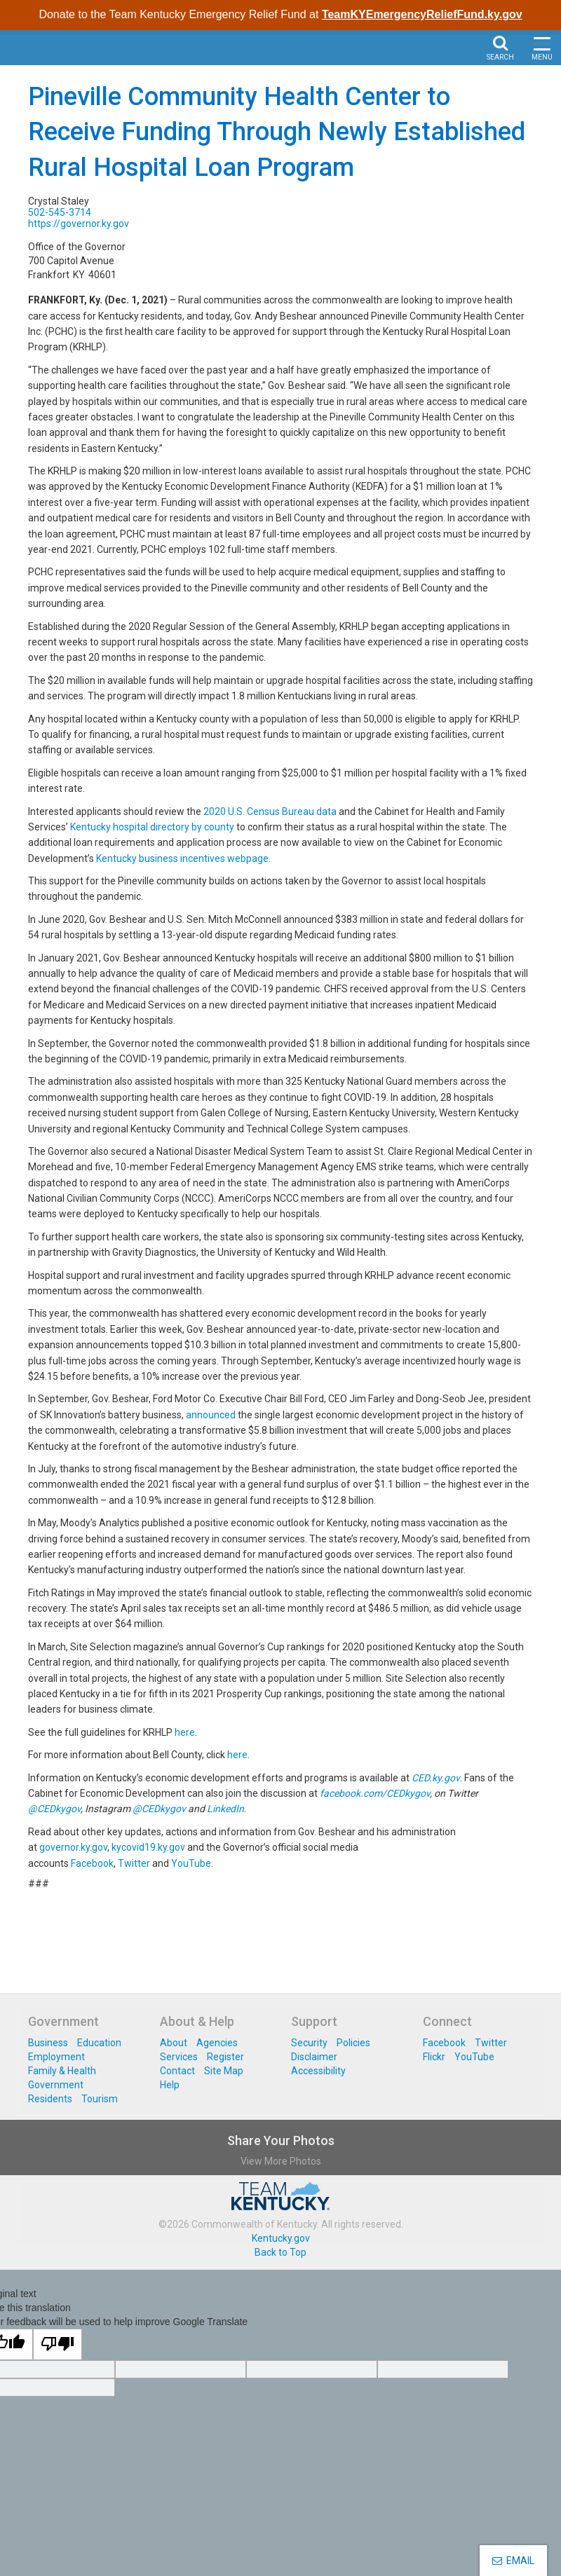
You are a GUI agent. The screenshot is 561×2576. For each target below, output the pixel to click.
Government (55, 2084)
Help (170, 2084)
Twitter (134, 1863)
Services (179, 2056)
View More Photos (281, 2161)
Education (99, 2042)
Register (225, 2056)
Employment (56, 2056)
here (185, 1732)
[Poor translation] (57, 2344)
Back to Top (280, 2252)
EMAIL (513, 2560)
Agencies (217, 2042)
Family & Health (62, 2070)
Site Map (223, 2070)
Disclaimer (314, 2056)
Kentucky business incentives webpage (182, 858)
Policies (353, 2042)
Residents (50, 2098)
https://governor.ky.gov (78, 223)
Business (48, 2042)
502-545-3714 (59, 212)
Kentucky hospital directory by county (152, 827)
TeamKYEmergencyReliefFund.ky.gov (422, 14)
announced (211, 1414)
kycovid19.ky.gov (148, 1847)
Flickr (434, 2056)
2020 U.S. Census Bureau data (270, 811)
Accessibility (318, 2070)
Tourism (99, 2098)
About (173, 2042)
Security (309, 2042)
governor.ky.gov (73, 1847)
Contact (177, 2070)
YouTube (191, 1863)
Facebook (92, 1863)
